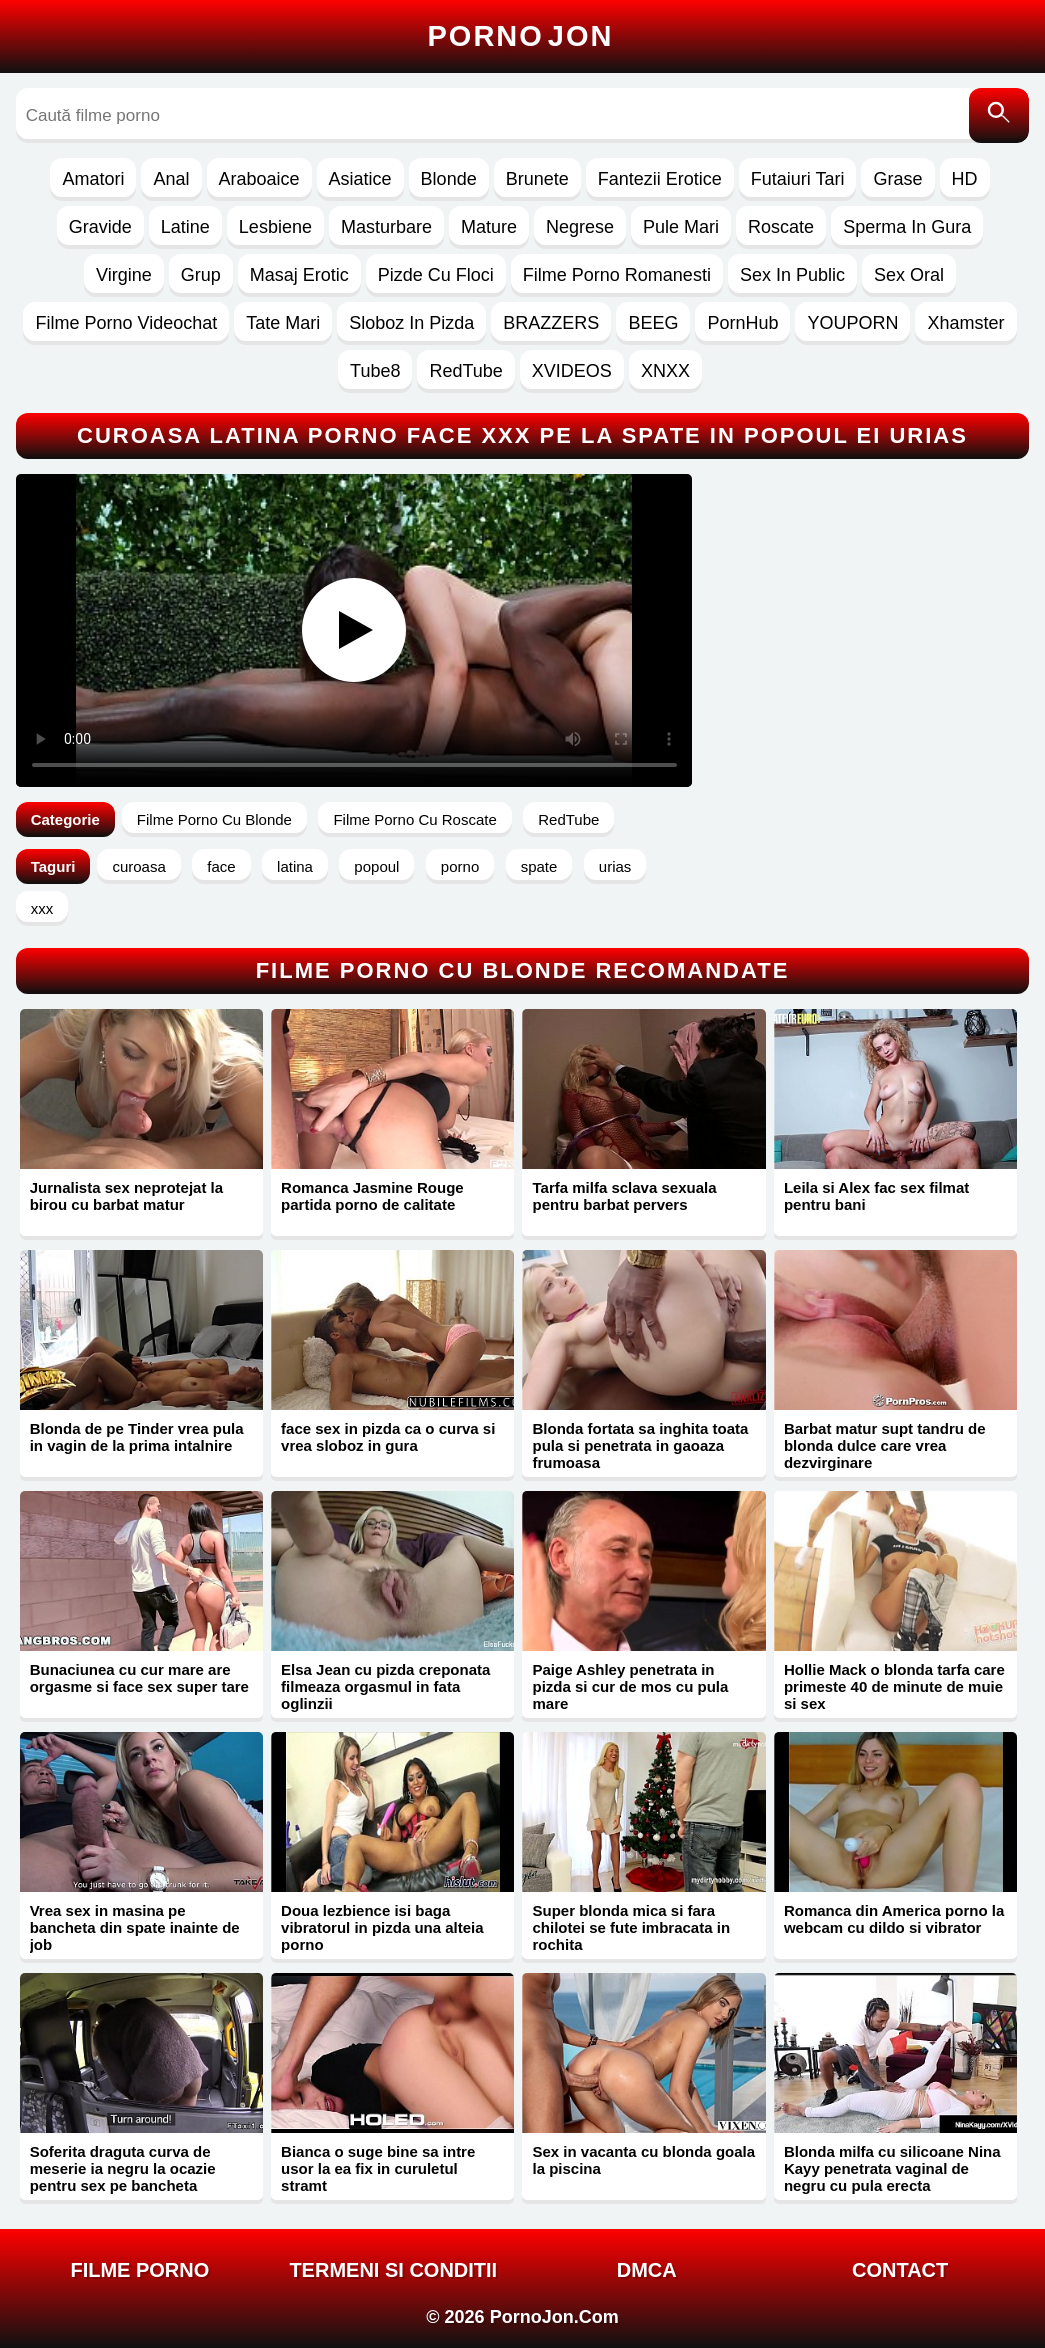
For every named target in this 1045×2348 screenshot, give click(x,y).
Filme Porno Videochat (126, 323)
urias (615, 866)
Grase (897, 179)
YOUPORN (852, 323)
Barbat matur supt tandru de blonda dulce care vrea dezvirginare (885, 1445)
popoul (376, 866)
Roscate (781, 227)
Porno (521, 36)
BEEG (653, 323)
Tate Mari (283, 323)
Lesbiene (275, 227)
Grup (201, 275)
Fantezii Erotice (660, 179)
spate (539, 866)
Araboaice (259, 179)
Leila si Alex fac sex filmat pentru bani (876, 1196)
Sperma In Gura (907, 227)
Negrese (580, 227)
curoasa (138, 866)
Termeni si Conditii (393, 2270)
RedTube (465, 371)
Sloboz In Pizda (411, 323)
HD (965, 179)
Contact (900, 2270)
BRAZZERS (551, 323)
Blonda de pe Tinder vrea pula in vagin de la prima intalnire (137, 1437)
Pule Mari (681, 227)
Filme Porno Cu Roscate (414, 819)
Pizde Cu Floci (436, 275)
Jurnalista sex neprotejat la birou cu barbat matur (126, 1196)
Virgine (124, 275)
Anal (171, 179)
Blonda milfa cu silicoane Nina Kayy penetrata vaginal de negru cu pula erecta (892, 2168)
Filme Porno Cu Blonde (214, 819)
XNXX (665, 371)
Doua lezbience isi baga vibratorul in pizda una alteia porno (382, 1927)
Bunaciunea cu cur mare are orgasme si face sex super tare (139, 1678)
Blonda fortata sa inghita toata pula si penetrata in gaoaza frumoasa (640, 1445)
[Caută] (999, 115)
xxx (42, 908)
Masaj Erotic (299, 275)
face (221, 866)
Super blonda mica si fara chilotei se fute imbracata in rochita (631, 1927)
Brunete (537, 179)
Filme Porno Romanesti (617, 275)
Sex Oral (909, 275)
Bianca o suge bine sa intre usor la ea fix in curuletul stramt (378, 2168)
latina (295, 866)
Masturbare (386, 227)
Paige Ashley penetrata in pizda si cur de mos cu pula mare (630, 1686)
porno (460, 866)
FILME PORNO (139, 2270)
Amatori (93, 179)
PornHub (742, 323)
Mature (489, 227)
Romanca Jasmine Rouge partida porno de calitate (372, 1196)
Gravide (100, 227)
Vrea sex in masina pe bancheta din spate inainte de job (135, 1927)
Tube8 (375, 371)
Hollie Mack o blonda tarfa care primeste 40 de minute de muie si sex (894, 1686)
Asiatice (360, 179)
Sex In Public (792, 275)
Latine (185, 227)
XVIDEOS (572, 371)
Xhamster (965, 323)
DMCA (647, 2270)
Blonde (449, 179)
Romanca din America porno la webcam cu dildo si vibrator (894, 1919)
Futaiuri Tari (798, 179)
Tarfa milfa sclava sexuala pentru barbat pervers (624, 1196)
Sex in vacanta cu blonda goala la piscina (643, 2160)
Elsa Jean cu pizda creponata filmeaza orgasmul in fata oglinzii (385, 1686)
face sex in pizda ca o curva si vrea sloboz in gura (388, 1437)
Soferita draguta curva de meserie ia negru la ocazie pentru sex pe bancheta (123, 2168)
